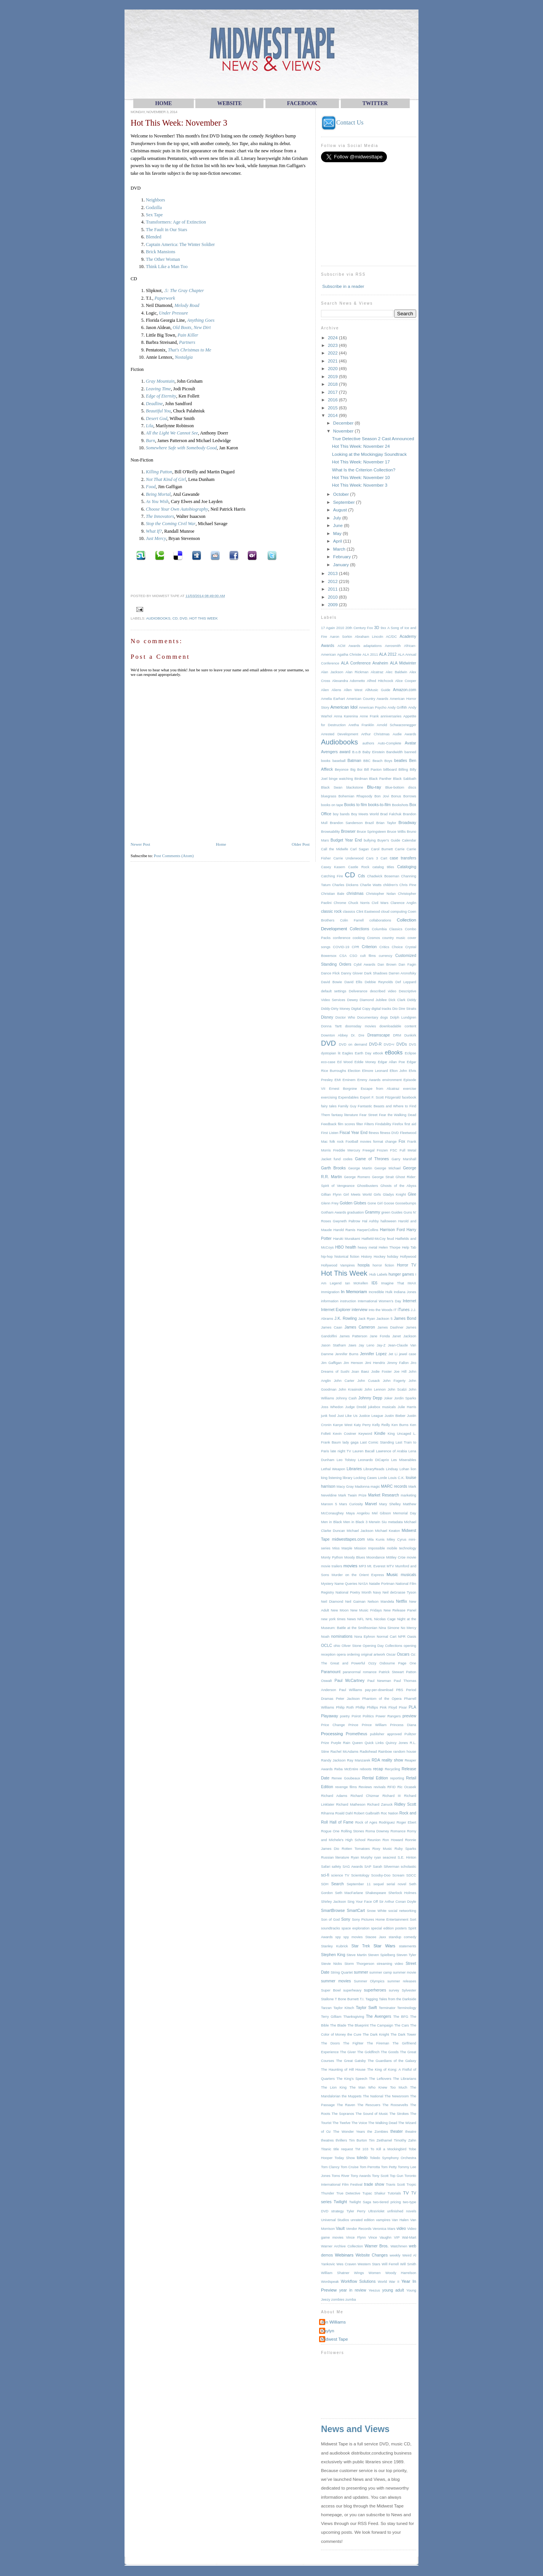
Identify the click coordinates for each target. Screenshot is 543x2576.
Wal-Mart (409, 2237)
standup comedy (402, 1937)
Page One (407, 1663)
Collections (359, 929)
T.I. (362, 1999)
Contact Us (342, 122)
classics (349, 911)
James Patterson (353, 1336)
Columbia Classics (387, 929)
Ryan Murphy (361, 1857)
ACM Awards (348, 646)
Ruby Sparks (405, 1849)
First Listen (330, 1133)
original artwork (373, 1654)
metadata (395, 1522)
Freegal (368, 1150)
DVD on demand (353, 1044)
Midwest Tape (334, 2338)
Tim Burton (358, 2140)
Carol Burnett (382, 849)
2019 (333, 376)
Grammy (372, 1212)
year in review (352, 2290)
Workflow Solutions (358, 2281)
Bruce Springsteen (371, 832)
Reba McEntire (346, 1769)
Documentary (367, 1017)
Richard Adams (334, 1796)
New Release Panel (399, 1610)
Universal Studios (335, 2220)
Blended (153, 237)
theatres (327, 2140)
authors (368, 743)
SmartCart (356, 1910)
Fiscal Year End (353, 1133)
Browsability (330, 832)
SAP (368, 1867)
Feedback (329, 1124)
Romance (398, 1831)
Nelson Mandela (380, 1601)
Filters (369, 1124)
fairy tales (329, 1106)
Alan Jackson (332, 672)
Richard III (391, 1796)
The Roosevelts (395, 2105)
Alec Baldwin (396, 672)
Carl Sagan (359, 849)
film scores (346, 1124)
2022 (333, 352)
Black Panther (380, 779)
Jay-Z (381, 1345)
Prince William (374, 1725)
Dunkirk (410, 1035)
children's (390, 885)
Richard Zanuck (380, 1804)
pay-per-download (379, 1690)
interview (359, 1310)
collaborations (380, 920)
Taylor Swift (366, 2008)
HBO (339, 1247)
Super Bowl (331, 1990)
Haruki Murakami (346, 1239)
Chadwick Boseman (383, 876)
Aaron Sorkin (341, 637)
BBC (367, 761)
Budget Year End (346, 840)
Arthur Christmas (375, 734)
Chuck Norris (358, 903)
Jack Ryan (366, 1319)
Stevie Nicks (331, 1964)
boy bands (341, 814)
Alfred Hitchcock (380, 681)
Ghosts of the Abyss (398, 1186)
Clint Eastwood (368, 911)
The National (373, 2096)
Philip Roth (345, 1707)
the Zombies (377, 2132)
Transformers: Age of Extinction (176, 222)
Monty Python (332, 1557)
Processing (332, 1733)
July (337, 517)
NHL (369, 1619)
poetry (345, 1716)
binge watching (341, 779)
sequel (379, 1884)
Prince (353, 1725)
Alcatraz (377, 672)
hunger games (401, 1274)
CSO (353, 956)
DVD (183, 618)
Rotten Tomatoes (356, 1849)
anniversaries (390, 716)
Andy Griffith (397, 707)
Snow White (376, 1911)
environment (392, 1080)
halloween (388, 1221)
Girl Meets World (357, 1194)
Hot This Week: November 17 (361, 461)
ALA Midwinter (403, 663)
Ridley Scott (405, 1804)
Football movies (358, 1141)
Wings (359, 2273)
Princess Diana (403, 1725)
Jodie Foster (381, 1371)
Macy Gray (345, 1486)
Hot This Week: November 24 (361, 446)
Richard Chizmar (365, 1796)
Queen (357, 1743)
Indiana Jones (405, 1292)
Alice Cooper (405, 681)
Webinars (344, 2254)
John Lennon (375, 1389)
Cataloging (406, 867)
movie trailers (331, 1566)
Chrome (340, 903)
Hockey (379, 1256)
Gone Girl (375, 1203)
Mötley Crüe (396, 1557)
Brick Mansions (160, 251)
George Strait (383, 1177)
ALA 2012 (388, 654)
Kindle (379, 1433)
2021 (333, 360)
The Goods (390, 2052)
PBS (399, 1690)
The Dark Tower (403, 2034)
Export (365, 1097)
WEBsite (229, 103)
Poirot (356, 1716)
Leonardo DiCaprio (373, 1460)
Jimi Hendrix (375, 1363)
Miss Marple (342, 1548)
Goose (389, 1203)
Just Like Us (347, 1416)
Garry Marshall (403, 1159)
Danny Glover (352, 973)
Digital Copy (360, 1009)
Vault (340, 2228)
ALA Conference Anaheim (364, 663)
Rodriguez (387, 1822)
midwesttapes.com (348, 1539)
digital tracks (381, 1009)
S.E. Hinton (407, 1857)
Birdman (361, 779)
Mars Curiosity (351, 1504)
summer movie (404, 1972)
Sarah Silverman (386, 1867)
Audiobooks (158, 618)
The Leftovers (380, 2079)
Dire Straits (407, 1009)
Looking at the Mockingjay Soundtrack (369, 454)
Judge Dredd (355, 1407)
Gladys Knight (394, 1194)
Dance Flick (330, 973)
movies (350, 1565)
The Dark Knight (376, 2034)
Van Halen (400, 2220)
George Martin (360, 1168)
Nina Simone (389, 1628)
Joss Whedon (332, 1407)
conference (341, 938)
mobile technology (401, 1548)
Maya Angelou (358, 1513)
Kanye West (342, 1425)
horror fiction (383, 1265)
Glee (412, 1194)
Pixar (403, 1707)
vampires (383, 2220)
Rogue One (330, 1831)
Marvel (371, 1504)
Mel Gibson (381, 1513)
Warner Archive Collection (342, 2246)
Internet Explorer (335, 1310)
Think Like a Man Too (167, 266)
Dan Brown (387, 964)
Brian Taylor (386, 823)
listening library (340, 1478)
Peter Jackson (348, 1699)
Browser (348, 831)
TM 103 (361, 2149)
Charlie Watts (371, 885)
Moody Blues (354, 1557)
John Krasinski (351, 1389)
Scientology (360, 1875)
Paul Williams (350, 1690)
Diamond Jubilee (372, 1000)
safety (336, 1867)
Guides (396, 1212)
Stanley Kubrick (334, 1946)
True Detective (348, 2193)
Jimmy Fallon (398, 1363)
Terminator (387, 2008)
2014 (333, 415)
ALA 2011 (370, 654)
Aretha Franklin (361, 725)
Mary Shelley (390, 1504)
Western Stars (369, 2264)
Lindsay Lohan (397, 1469)
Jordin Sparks (405, 1398)
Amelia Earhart (333, 699)
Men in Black (331, 1522)
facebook (409, 1097)
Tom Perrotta (369, 2167)
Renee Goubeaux (346, 1778)
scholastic (408, 1867)
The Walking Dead (382, 2123)
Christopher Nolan (381, 894)
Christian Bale (332, 894)
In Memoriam (354, 1291)
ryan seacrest (385, 1857)
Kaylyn (327, 2330)
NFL (361, 1619)
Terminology (406, 2008)
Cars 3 (372, 858)
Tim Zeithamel (380, 2140)
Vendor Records (358, 2229)
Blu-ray (374, 786)
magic (375, 1486)
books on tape (332, 805)
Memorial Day (404, 1513)
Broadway (407, 823)
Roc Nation (389, 1813)
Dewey (352, 1000)
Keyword (365, 1434)
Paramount (330, 1672)
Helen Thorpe (389, 1247)
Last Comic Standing (377, 1442)
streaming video (390, 1964)
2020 (333, 368)
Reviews (365, 1787)
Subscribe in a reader (343, 286)
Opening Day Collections (382, 1646)
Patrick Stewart (391, 1672)
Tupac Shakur (374, 2193)
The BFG (400, 2017)
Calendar (409, 840)
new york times (333, 1619)
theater (396, 2131)
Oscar (391, 1654)
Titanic (326, 2149)
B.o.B (356, 752)
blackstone (354, 787)
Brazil (369, 823)
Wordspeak (330, 2282)
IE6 (374, 1283)
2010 (333, 596)
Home (221, 844)
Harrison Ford (392, 1230)
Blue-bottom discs (400, 787)
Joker (388, 1398)
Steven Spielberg (381, 1955)
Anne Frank (369, 716)
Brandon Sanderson (346, 823)
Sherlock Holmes (402, 1893)
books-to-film (379, 805)
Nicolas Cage (385, 1619)
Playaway (329, 1716)
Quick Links (373, 1743)
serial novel (396, 1884)
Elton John (398, 1071)
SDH (325, 1884)
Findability (383, 1124)
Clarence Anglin (403, 903)
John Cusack (369, 1381)
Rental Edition (375, 1778)
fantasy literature (344, 1115)
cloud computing (394, 911)
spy (338, 1937)
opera (341, 1654)
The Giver (348, 2052)
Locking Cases (365, 1478)
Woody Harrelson (400, 2273)
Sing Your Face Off (362, 1902)
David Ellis (353, 982)
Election (354, 1071)
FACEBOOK (302, 103)
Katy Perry (362, 1425)
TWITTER (375, 103)
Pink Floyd (388, 1707)
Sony (345, 1919)
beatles (400, 761)
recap (378, 1769)
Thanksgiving (353, 2017)
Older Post (301, 844)
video (401, 2228)
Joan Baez (360, 1371)
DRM (397, 1035)
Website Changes (372, 2255)
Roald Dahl (344, 1813)
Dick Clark (396, 1000)
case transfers (403, 858)
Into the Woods (381, 1310)
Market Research (383, 1495)
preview (409, 1716)
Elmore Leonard (375, 1071)
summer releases (401, 1981)
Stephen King (333, 1955)
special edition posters (389, 1928)
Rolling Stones (352, 1831)
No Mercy (408, 1628)
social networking (402, 1911)
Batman (354, 761)
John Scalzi (397, 1389)
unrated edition (363, 2220)
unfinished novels (401, 2211)
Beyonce (341, 769)
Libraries (354, 1469)
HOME (163, 103)
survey (394, 1990)
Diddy (411, 1000)
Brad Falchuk (390, 814)
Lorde (382, 1478)
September (344, 502)
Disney (327, 1017)
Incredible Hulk (380, 1292)
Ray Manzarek (358, 1760)
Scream (398, 1875)
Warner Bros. (377, 2246)
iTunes (403, 1310)
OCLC (326, 1645)
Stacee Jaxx (375, 1937)
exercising (329, 1097)
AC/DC (391, 637)
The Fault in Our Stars (166, 229)
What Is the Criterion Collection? (363, 469)
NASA (363, 1584)
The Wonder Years (349, 2132)
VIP (396, 2237)
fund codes (343, 1159)
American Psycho (372, 707)
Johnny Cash (346, 1398)
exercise (410, 1089)
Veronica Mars (383, 2229)
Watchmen (398, 2246)
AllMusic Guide (377, 690)
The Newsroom (397, 2096)
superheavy (352, 1990)
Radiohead (368, 1752)
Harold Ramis (345, 1230)
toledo (362, 2158)
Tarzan (326, 2008)
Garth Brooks (333, 1168)
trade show (374, 2184)
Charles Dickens (345, 885)
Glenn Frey (330, 1203)
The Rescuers (368, 2105)
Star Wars (384, 1945)
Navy (377, 1592)
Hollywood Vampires (338, 1265)
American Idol (344, 706)
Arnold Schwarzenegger (396, 725)
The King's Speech (351, 2079)
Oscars (403, 1654)
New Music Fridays (366, 1610)
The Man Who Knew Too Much (378, 2087)
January (341, 564)
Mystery (327, 1584)
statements (407, 1946)
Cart (383, 858)
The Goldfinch (368, 2052)
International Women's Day (379, 1301)
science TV (340, 1875)
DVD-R (375, 1044)
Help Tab (409, 1247)
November (344, 430)
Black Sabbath (404, 779)
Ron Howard (392, 1840)
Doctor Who (345, 1017)
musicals (408, 1575)
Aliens (336, 690)
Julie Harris (407, 1407)
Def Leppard (405, 982)
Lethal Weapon (333, 1469)
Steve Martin (357, 1955)
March (340, 548)
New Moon (339, 1610)
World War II (388, 2282)
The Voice (359, 2123)
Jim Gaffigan (331, 1363)
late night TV (341, 1451)
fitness (374, 1133)
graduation (355, 1212)
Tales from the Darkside (397, 1999)
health (350, 1247)
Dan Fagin (407, 964)
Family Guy (347, 1106)
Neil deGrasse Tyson (399, 1592)
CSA (343, 956)
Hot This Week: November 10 (361, 477)
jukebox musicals (382, 1407)
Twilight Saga (360, 2202)
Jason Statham (333, 1345)
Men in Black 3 (355, 1522)
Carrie (399, 849)
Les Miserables (403, 1460)
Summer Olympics (369, 1981)
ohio (337, 1646)
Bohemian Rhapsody (355, 796)
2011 (333, 588)
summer (361, 1972)
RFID (391, 1787)
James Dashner (390, 1327)
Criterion (369, 947)
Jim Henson (353, 1363)
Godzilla (154, 207)
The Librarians (404, 2079)
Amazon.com (404, 690)
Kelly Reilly (381, 1425)
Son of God (330, 1919)
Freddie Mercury (346, 1150)
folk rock (337, 1141)
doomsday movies (360, 1026)
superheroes (375, 1990)
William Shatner (335, 2273)
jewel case (407, 1354)
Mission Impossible (369, 1548)
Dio (395, 1009)
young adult (393, 2290)
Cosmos (373, 938)
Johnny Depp (370, 1398)
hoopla (363, 1265)
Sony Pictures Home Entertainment (380, 1919)
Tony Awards (361, 2176)
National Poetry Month (353, 1592)
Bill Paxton (373, 769)
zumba (350, 2299)
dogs (384, 1017)
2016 (333, 399)
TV (406, 2192)
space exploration (356, 1928)
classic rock (331, 911)
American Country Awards (367, 699)
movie (411, 1557)
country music (394, 938)
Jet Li (393, 1354)
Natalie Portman (381, 1584)
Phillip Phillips (367, 1707)
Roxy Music (382, 1849)
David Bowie (331, 982)
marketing (408, 1495)
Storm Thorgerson (359, 1964)
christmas (355, 893)
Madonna (362, 1486)
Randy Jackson (333, 1760)
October (341, 494)
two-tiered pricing (387, 2202)
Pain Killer (187, 335)
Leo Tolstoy (346, 1460)
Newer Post (140, 844)
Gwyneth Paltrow (346, 1221)
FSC (394, 1150)
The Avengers (378, 2016)
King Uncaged (399, 1434)
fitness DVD (389, 1133)
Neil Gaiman (355, 1601)
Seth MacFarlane (349, 1893)
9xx (383, 628)
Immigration (330, 1292)
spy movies (353, 1937)
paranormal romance (360, 1672)
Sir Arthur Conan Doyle (397, 1902)
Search (337, 1884)
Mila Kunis (376, 1539)
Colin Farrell (352, 920)
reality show (392, 1760)
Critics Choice (390, 947)
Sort (413, 1919)
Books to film (355, 805)
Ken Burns (400, 1425)
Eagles (347, 1053)
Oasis (411, 1637)
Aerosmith (393, 646)
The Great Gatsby (351, 2061)
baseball (339, 761)
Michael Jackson (360, 1531)
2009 (333, 604)
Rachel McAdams (345, 1752)
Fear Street (368, 1115)
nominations (342, 1636)
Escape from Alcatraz (380, 1089)
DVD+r (389, 1044)
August (340, 509)
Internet (409, 1301)
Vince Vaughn (379, 2237)
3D (376, 628)
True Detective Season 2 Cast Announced (373, 438)
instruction (348, 1301)
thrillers (341, 2140)
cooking (359, 938)
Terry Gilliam (331, 2017)
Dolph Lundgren (403, 1017)
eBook (378, 1053)
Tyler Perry (356, 2211)
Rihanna (327, 1813)
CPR (355, 947)
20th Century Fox (359, 628)
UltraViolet (376, 2211)
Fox (402, 1141)
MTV (390, 1566)
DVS (412, 1044)
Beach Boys (382, 761)
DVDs (401, 1044)
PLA (412, 1707)
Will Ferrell (390, 2264)
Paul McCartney (349, 1680)
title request (343, 2149)
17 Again (328, 628)
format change (385, 1141)
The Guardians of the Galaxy (391, 2061)
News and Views (355, 2429)
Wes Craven (346, 2264)
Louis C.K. (396, 1478)
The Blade (338, 2025)
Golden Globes (353, 1203)
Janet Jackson (404, 1336)
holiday (392, 1256)
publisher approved (386, 1734)
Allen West (353, 690)
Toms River (341, 2176)
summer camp (380, 1972)
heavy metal (367, 1247)
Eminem (349, 1080)
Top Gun (397, 2176)
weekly (395, 2255)
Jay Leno (366, 1345)
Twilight (340, 2202)
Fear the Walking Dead (397, 1115)
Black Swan (331, 787)
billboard (390, 769)
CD (175, 618)
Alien (325, 690)
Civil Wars (380, 903)
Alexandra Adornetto (348, 681)
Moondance (375, 1557)
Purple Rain (340, 1743)
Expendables (348, 1097)
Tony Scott (380, 2176)
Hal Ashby (370, 1221)
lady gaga (350, 1442)
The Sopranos (343, 2114)
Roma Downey (377, 1831)
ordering (353, 1654)
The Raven (346, 2105)
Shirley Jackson (333, 1902)
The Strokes (399, 2114)
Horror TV (406, 1265)
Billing (403, 769)
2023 (333, 345)
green (385, 1212)
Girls (377, 1194)
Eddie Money (365, 1062)
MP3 (362, 1566)
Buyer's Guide (388, 840)
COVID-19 (341, 947)
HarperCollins (367, 1230)
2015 (333, 407)
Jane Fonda (380, 1336)
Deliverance (358, 991)
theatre (410, 2132)
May (338, 533)
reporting (397, 1778)
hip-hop (327, 1256)
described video (383, 991)
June (338, 525)
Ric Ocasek (407, 1787)
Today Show (345, 2158)
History (366, 1256)
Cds (361, 876)
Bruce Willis (396, 832)
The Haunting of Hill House (343, 2069)
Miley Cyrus (397, 1539)
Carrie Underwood (348, 858)
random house (404, 1752)
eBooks (393, 1052)
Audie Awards (404, 734)
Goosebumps (405, 1203)
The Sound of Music (372, 2114)
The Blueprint (358, 2025)
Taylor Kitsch (343, 2008)
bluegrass (328, 796)
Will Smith (408, 2264)
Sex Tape (154, 214)
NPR (402, 1637)
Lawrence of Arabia (391, 1451)
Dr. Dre (357, 1035)
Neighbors (155, 200)
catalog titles (383, 867)
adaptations (372, 646)
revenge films (346, 1787)
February (342, 556)
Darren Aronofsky (402, 973)
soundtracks (330, 1928)
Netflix (401, 1601)
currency (386, 956)
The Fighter (353, 2043)
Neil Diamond (332, 1601)
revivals (379, 1787)
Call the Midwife (334, 849)
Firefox (398, 1124)
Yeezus (374, 2290)
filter (359, 1124)
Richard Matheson (351, 1804)
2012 (333, 581)
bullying (369, 840)
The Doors (330, 2043)
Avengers (329, 752)
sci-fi (325, 1875)
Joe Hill (400, 1371)
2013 (333, 573)
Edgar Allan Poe (391, 1062)
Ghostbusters (367, 1186)
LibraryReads (373, 1469)
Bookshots (400, 805)
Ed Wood (345, 1062)
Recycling (392, 1769)
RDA (376, 1760)
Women (375, 2273)
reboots (366, 1769)
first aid (410, 1124)
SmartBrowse (333, 1910)
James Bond (405, 1318)
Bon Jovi (381, 796)
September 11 (359, 1884)
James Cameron (360, 1327)
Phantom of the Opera (381, 1699)
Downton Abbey (334, 1035)
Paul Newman (379, 1681)
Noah (325, 1637)
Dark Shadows (375, 973)
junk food (328, 1416)
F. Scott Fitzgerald (386, 1097)
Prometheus (356, 1734)
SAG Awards (352, 1867)
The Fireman (378, 2043)
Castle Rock (358, 867)
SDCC (411, 1875)
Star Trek (360, 1946)
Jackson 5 (384, 1319)
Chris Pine (407, 885)
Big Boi (356, 769)
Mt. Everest (376, 1566)
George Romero (357, 1177)
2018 (333, 384)
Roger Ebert (406, 1822)
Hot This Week (203, 618)
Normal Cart (386, 1637)
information (330, 1301)
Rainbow (385, 1752)
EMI (338, 1080)
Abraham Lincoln (369, 637)
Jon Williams (333, 2321)
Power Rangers (388, 1716)
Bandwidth (394, 752)
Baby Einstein (374, 752)
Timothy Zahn (405, 2140)
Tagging (372, 1999)
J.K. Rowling (345, 1318)
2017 (333, 392)
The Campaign (381, 2025)
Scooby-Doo (380, 1875)
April (338, 540)
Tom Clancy (330, 2167)
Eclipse (410, 1053)
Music (392, 1574)
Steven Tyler (406, 1955)
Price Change (333, 1725)
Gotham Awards (333, 1212)
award (345, 752)
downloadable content (397, 1026)
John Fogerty (394, 1381)
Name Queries (345, 1584)
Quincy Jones (397, 1743)
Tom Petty (389, 2167)
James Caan (331, 1327)
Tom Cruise (349, 2167)
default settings (333, 991)
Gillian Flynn (331, 1194)
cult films (368, 956)
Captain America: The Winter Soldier (180, 244)
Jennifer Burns (346, 1354)
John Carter (344, 1381)
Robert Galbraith (367, 1813)
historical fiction (346, 1256)
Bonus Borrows (403, 796)
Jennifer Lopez (373, 1354)
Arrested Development (339, 734)
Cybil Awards (364, 964)
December (344, 422)
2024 (333, 337)
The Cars (401, 2025)
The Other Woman (163, 259)
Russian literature (335, 1857)
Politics (368, 1716)
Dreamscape (378, 1035)
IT (394, 1310)
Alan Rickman (356, 672)
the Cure (354, 2034)
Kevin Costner (344, 1434)
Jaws (352, 1345)
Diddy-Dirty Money (335, 1009)
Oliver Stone (351, 1646)
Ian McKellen (356, 1283)
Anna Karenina (346, 716)
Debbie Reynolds (379, 982)
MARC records (394, 1486)
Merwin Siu (378, 1522)
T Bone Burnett (347, 1999)
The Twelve (341, 2123)
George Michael (387, 1168)
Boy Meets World (365, 814)
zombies (338, 2299)
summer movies (336, 1981)
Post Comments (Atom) (174, 855)
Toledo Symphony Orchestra (393, 2158)
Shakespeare (375, 1893)
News (351, 1619)
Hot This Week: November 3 (179, 123)
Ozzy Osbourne (381, 1663)
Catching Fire (332, 876)
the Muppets (351, 2096)
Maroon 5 (329, 1504)
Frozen (382, 1150)
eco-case (328, 1062)
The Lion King (334, 2087)
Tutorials (394, 2193)
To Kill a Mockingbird (388, 2149)
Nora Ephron (365, 1637)
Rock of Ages (366, 1822)
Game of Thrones (372, 1159)
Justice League (371, 1416)
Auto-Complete (389, 743)
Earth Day (363, 1053)
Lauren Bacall (364, 1451)
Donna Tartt (331, 1026)
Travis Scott (395, 2184)
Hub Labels (378, 1274)
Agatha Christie (349, 654)
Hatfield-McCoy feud (377, 1239)
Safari (325, 1867)
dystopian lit (330, 1053)
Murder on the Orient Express (358, 1575)
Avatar (410, 743)
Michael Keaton (387, 1531)
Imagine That (392, 1283)
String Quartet (342, 1972)
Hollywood (408, 1256)
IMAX (411, 1283)
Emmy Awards (368, 1080)
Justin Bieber (395, 1416)
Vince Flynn (356, 2237)
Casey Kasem (333, 867)
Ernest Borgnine (343, 1089)
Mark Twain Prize (352, 1495)
